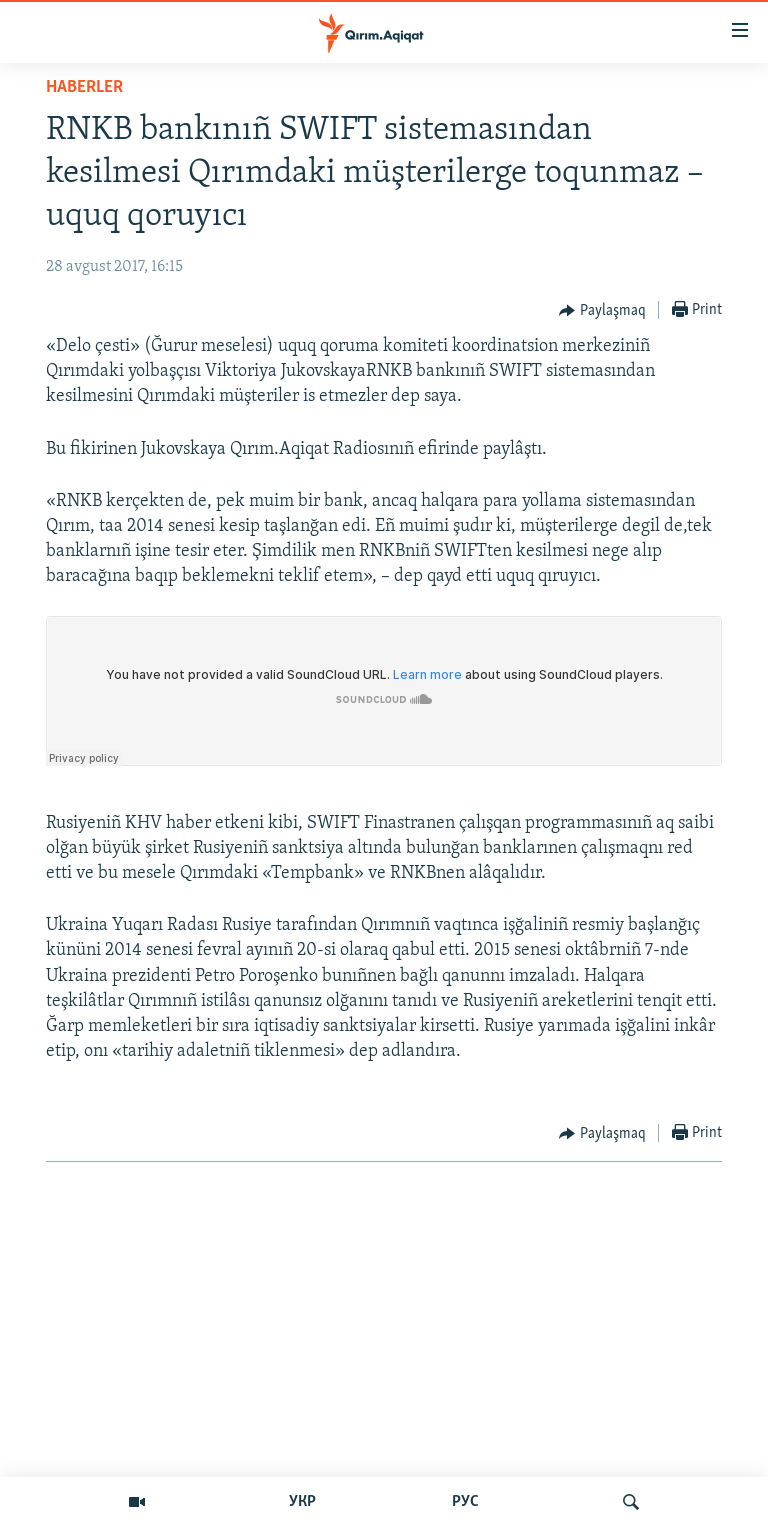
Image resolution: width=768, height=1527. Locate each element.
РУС (465, 1502)
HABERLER (84, 87)
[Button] (602, 311)
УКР (302, 1502)
